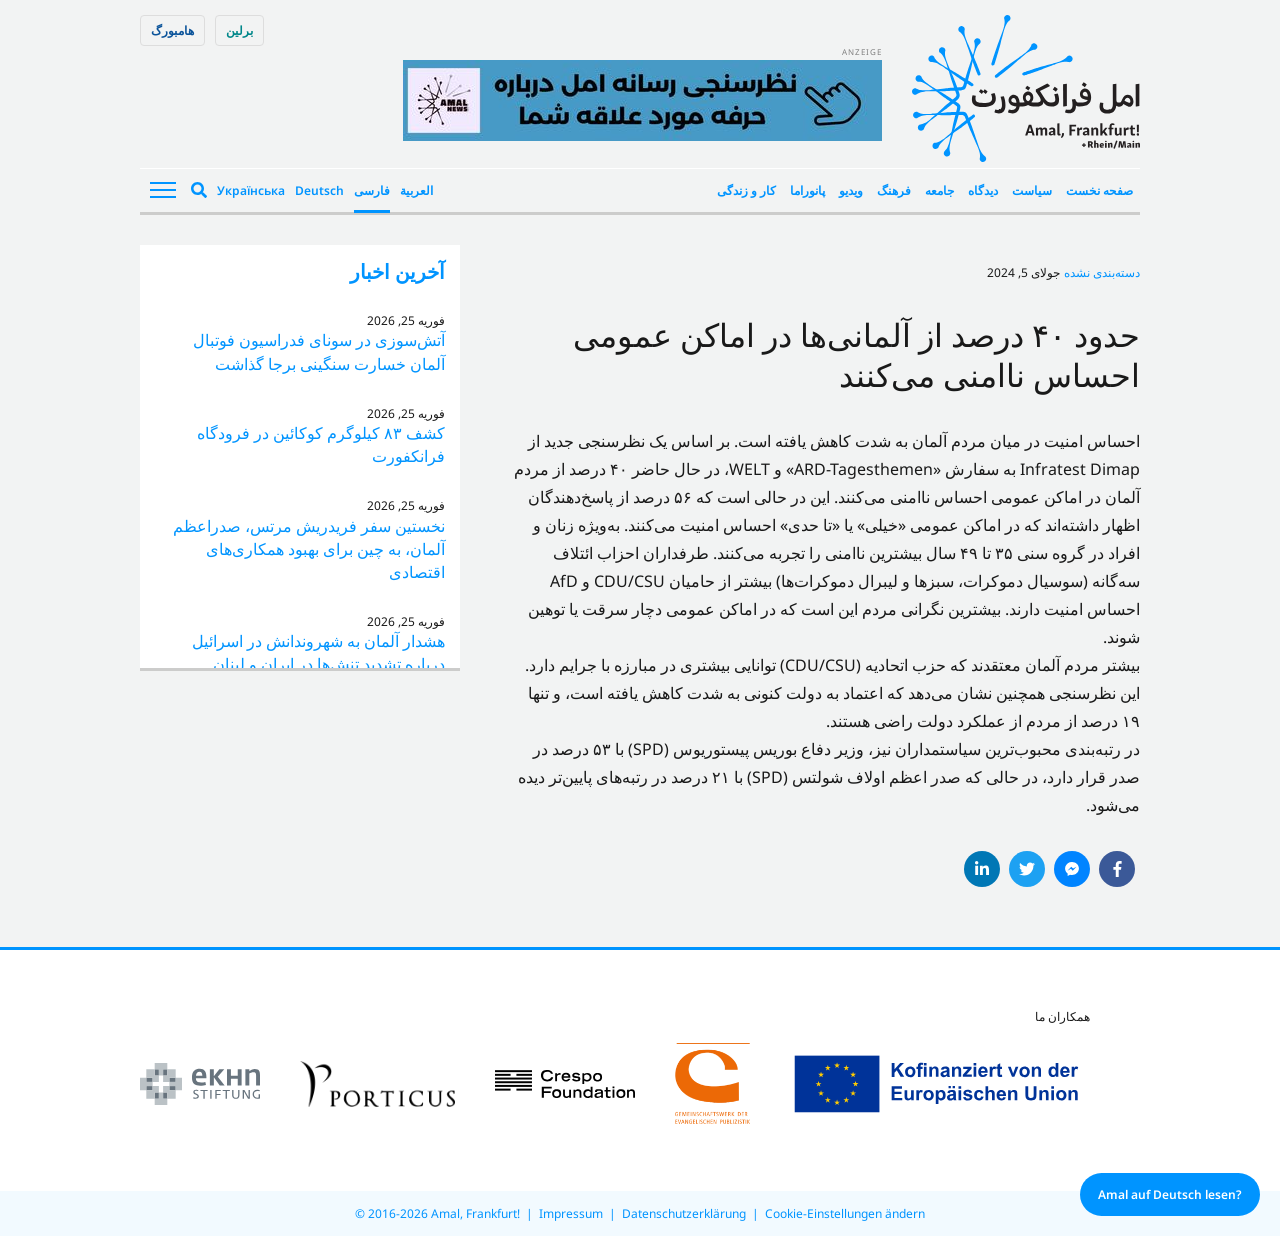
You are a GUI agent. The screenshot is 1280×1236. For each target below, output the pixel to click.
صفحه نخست (1099, 190)
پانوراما (807, 190)
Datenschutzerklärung (684, 1213)
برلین (239, 30)
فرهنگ (894, 190)
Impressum (571, 1213)
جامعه (939, 190)
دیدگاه (983, 190)
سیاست (1032, 190)
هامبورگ (172, 30)
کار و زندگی (746, 190)
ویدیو (851, 190)
